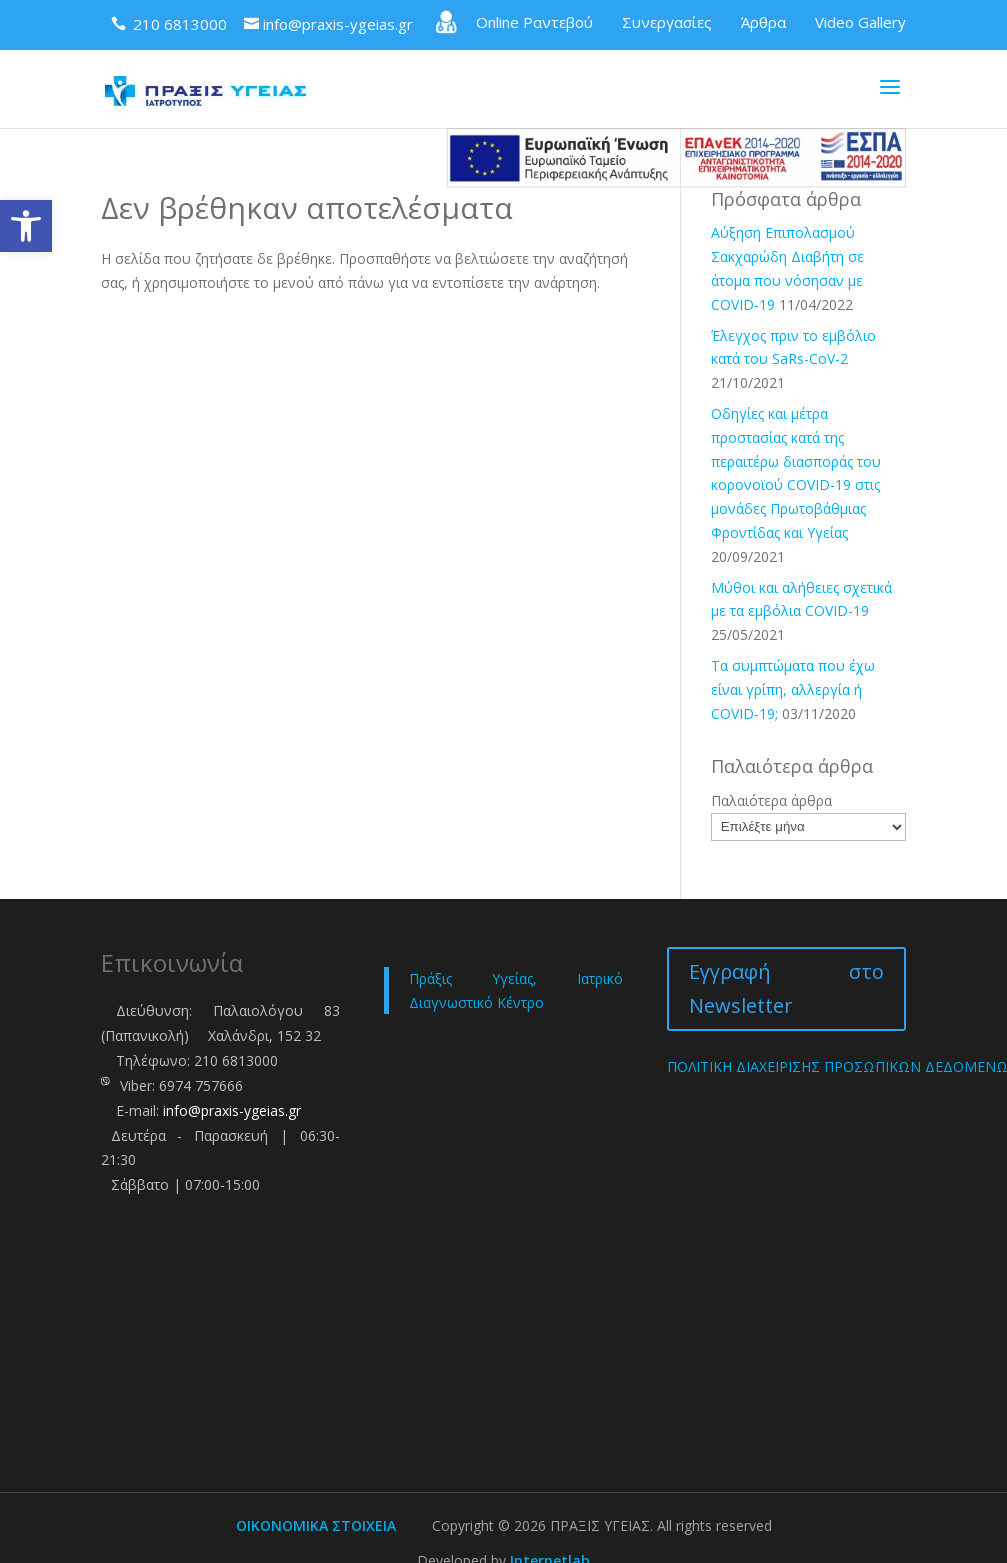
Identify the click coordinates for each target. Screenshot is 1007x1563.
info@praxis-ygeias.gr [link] (232, 1110)
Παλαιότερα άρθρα (771, 800)
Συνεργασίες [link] (667, 22)
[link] (26, 226)
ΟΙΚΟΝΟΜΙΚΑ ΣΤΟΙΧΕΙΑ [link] (316, 1525)
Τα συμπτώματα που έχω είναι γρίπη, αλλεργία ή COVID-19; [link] (793, 689)
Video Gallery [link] (860, 22)
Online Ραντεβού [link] (512, 22)
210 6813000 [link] (236, 1060)
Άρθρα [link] (763, 22)
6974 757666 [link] (201, 1085)
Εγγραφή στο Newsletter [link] (786, 988)
